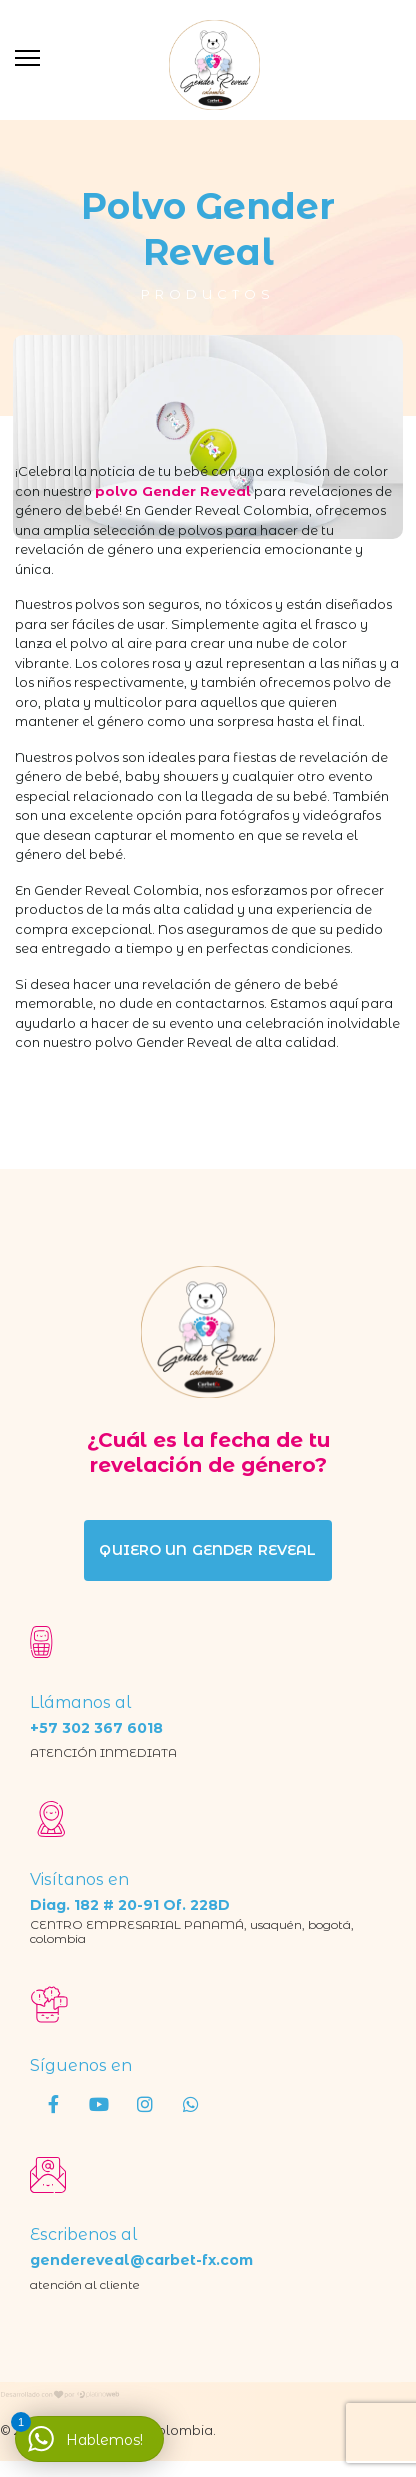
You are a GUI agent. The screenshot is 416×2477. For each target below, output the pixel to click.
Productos (208, 294)
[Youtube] (99, 2103)
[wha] (191, 2103)
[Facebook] (53, 2103)
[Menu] (27, 58)
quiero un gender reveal (207, 1550)
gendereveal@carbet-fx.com (141, 2260)
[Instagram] (145, 2103)
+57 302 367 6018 (96, 1728)
